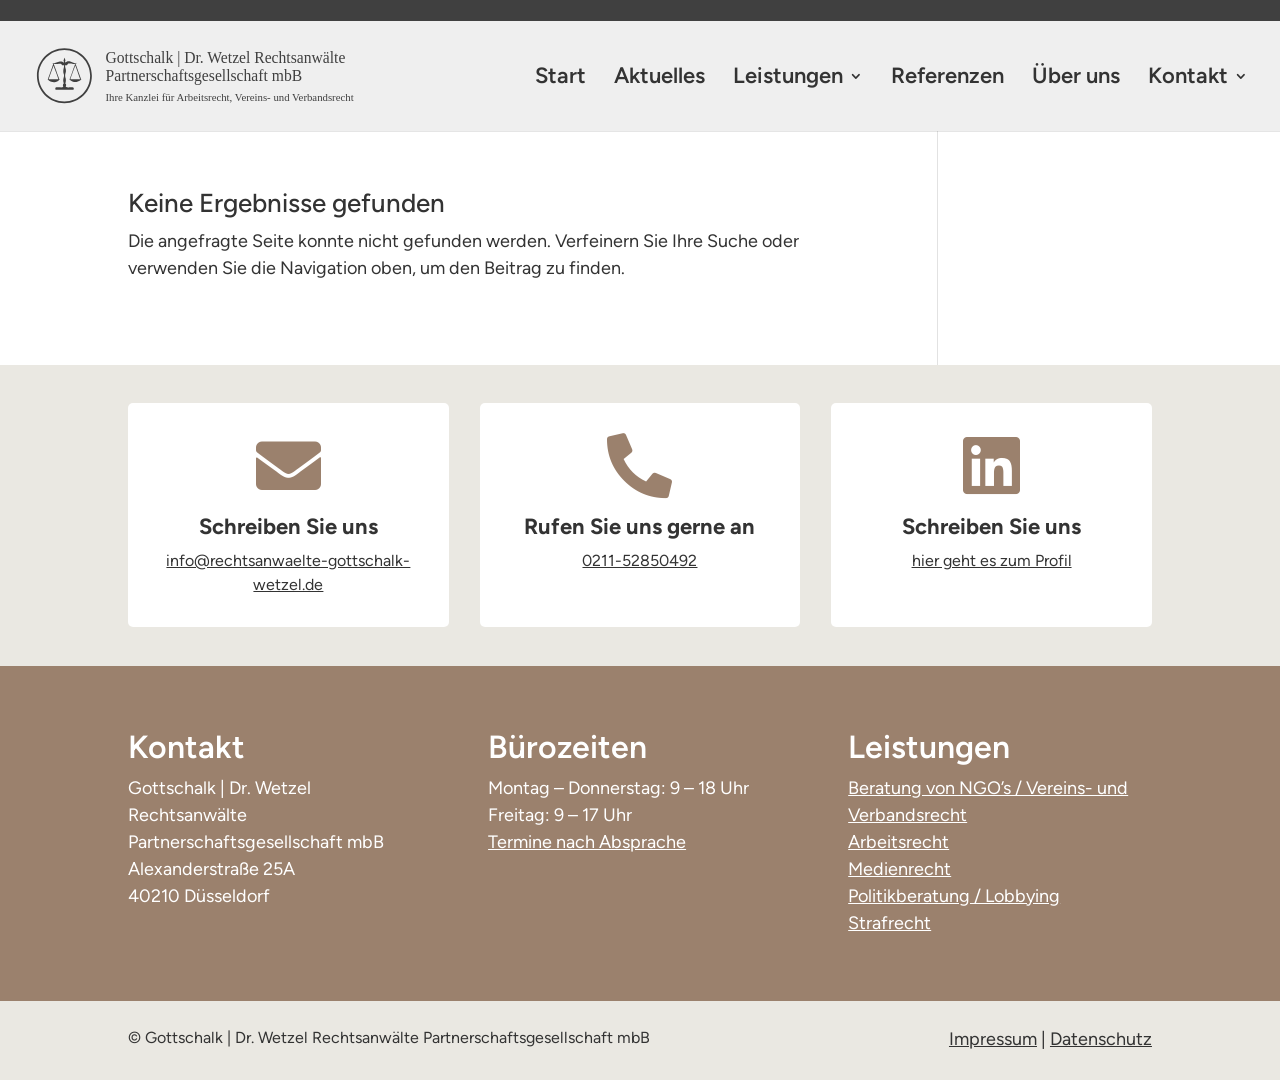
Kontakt (1188, 79)
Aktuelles (659, 79)
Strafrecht (889, 923)
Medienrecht (899, 869)
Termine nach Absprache (587, 842)
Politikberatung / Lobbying (954, 896)
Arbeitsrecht (898, 842)
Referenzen (947, 79)
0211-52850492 (639, 560)
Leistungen (788, 79)
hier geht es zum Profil (992, 560)
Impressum (993, 1039)
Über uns (1076, 79)
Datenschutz (1101, 1039)
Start (560, 79)
